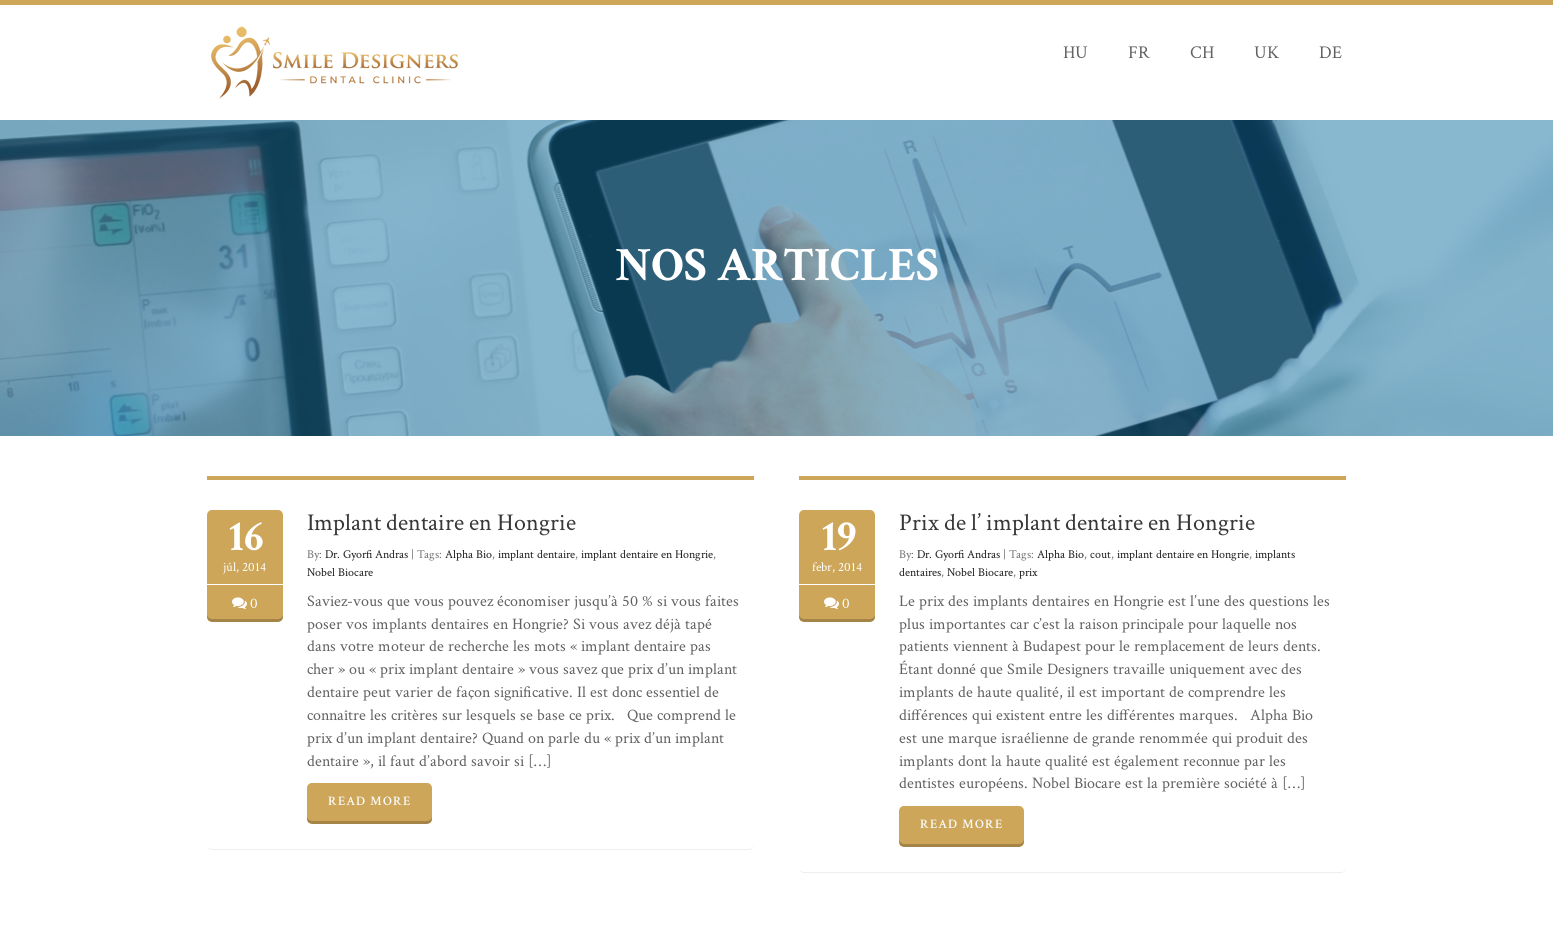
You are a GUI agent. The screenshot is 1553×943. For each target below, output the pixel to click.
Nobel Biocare (340, 572)
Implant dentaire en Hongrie (441, 522)
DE (1330, 52)
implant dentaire (536, 554)
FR (1139, 52)
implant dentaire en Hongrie (647, 554)
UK (1266, 52)
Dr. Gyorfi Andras (366, 554)
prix (1028, 572)
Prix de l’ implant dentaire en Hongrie (1077, 522)
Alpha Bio (468, 554)
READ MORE (369, 801)
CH (1202, 52)
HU (1075, 52)
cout (1100, 554)
